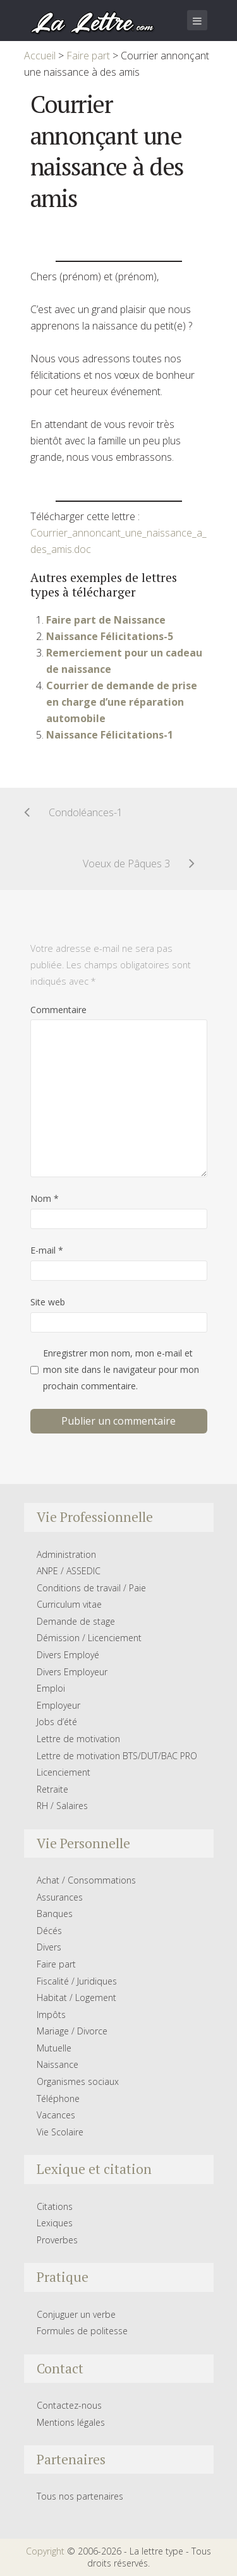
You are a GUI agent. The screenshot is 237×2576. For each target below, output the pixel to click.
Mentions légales (71, 2422)
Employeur (58, 1705)
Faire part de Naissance (106, 620)
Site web (47, 1302)
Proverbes (57, 2240)
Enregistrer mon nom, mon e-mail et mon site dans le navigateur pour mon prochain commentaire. (121, 1369)
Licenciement (63, 1772)
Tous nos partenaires (80, 2496)
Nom (44, 1198)
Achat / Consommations (86, 1880)
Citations (55, 2206)
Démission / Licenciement (89, 1638)
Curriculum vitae (69, 1604)
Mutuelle (54, 2048)
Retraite (52, 1789)
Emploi (51, 1688)
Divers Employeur (72, 1672)
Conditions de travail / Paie (91, 1588)
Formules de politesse (82, 2331)
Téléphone (58, 2098)
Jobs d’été (57, 1722)
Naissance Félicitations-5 (109, 636)
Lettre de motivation (78, 1739)
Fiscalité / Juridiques (77, 1981)
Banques (55, 1914)
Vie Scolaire (60, 2132)
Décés (49, 1931)
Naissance (57, 2064)
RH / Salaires (62, 1806)
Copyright (45, 2551)
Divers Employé (68, 1655)
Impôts (51, 2015)
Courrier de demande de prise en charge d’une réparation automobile (121, 702)
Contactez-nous (69, 2405)
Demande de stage (76, 1621)
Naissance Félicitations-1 (109, 735)
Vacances (56, 2115)
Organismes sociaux (78, 2081)
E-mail (46, 1250)
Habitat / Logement (76, 1997)
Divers (49, 1947)
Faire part (56, 1964)
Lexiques (55, 2223)
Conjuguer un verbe (76, 2314)
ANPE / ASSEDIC (68, 1571)
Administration (66, 1554)
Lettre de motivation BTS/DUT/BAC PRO (117, 1756)
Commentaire (58, 1010)
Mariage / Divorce (72, 2031)
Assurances (60, 1897)
